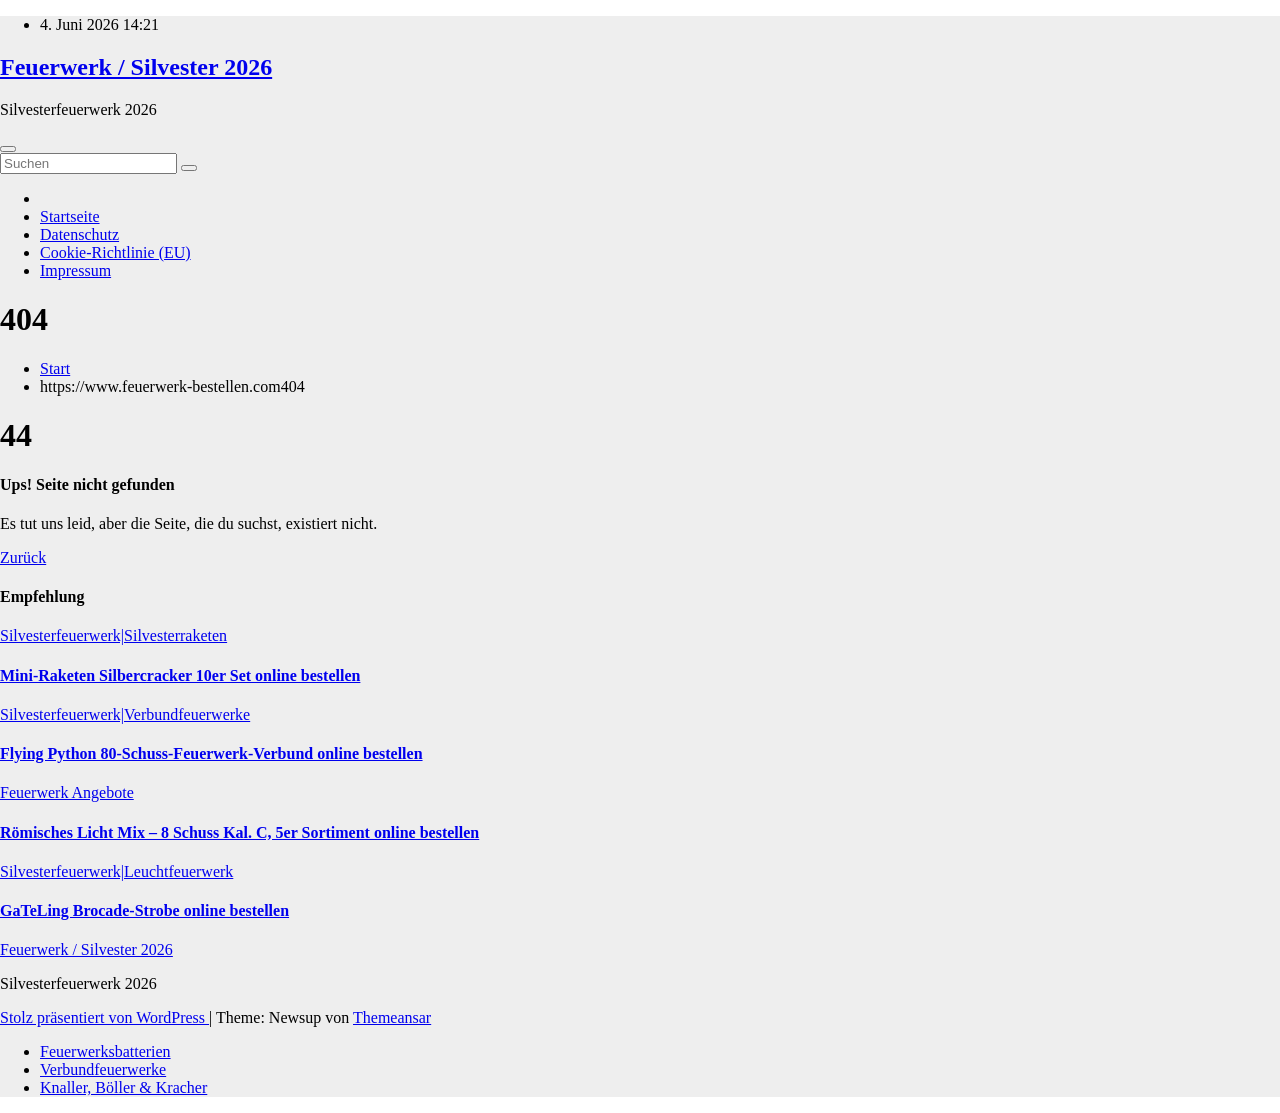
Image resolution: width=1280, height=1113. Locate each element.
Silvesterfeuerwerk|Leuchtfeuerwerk (116, 871)
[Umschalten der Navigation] (8, 149)
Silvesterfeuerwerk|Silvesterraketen (113, 635)
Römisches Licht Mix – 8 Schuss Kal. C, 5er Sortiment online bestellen (239, 832)
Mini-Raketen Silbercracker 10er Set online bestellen (180, 675)
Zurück (23, 557)
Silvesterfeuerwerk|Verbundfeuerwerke (125, 714)
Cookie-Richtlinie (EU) (115, 252)
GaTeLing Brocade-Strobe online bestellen (144, 910)
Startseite (70, 216)
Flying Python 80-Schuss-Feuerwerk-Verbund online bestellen (211, 753)
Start (55, 368)
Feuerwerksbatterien (105, 1051)
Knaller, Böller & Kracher (123, 1087)
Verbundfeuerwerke (103, 1069)
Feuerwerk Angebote (67, 792)
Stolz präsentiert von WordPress (104, 1017)
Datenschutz (79, 234)
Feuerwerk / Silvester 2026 (136, 67)
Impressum (75, 270)
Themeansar (392, 1017)
